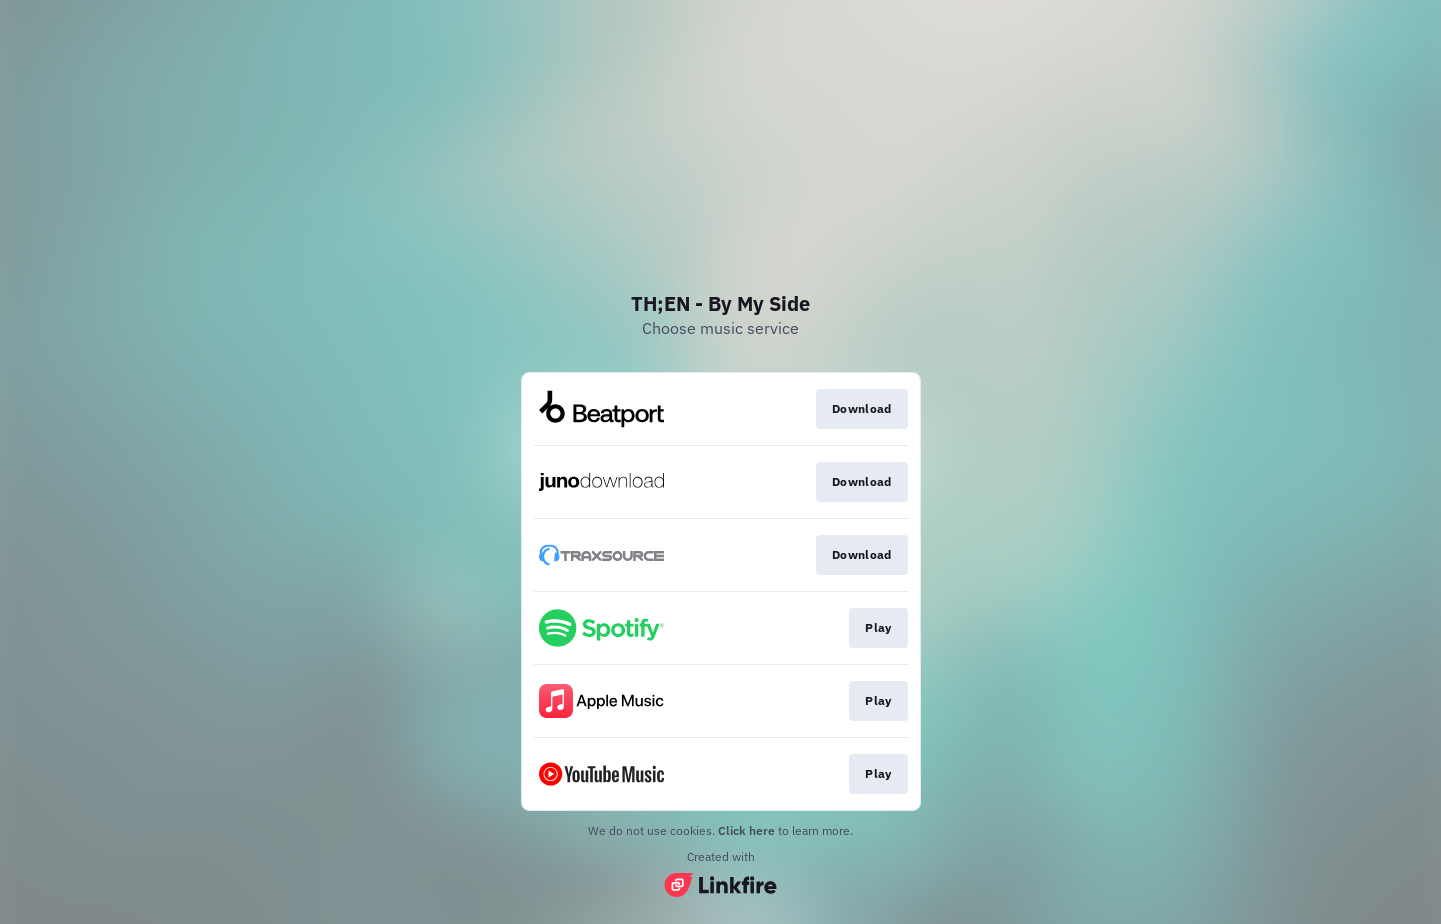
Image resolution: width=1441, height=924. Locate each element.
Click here (746, 830)
